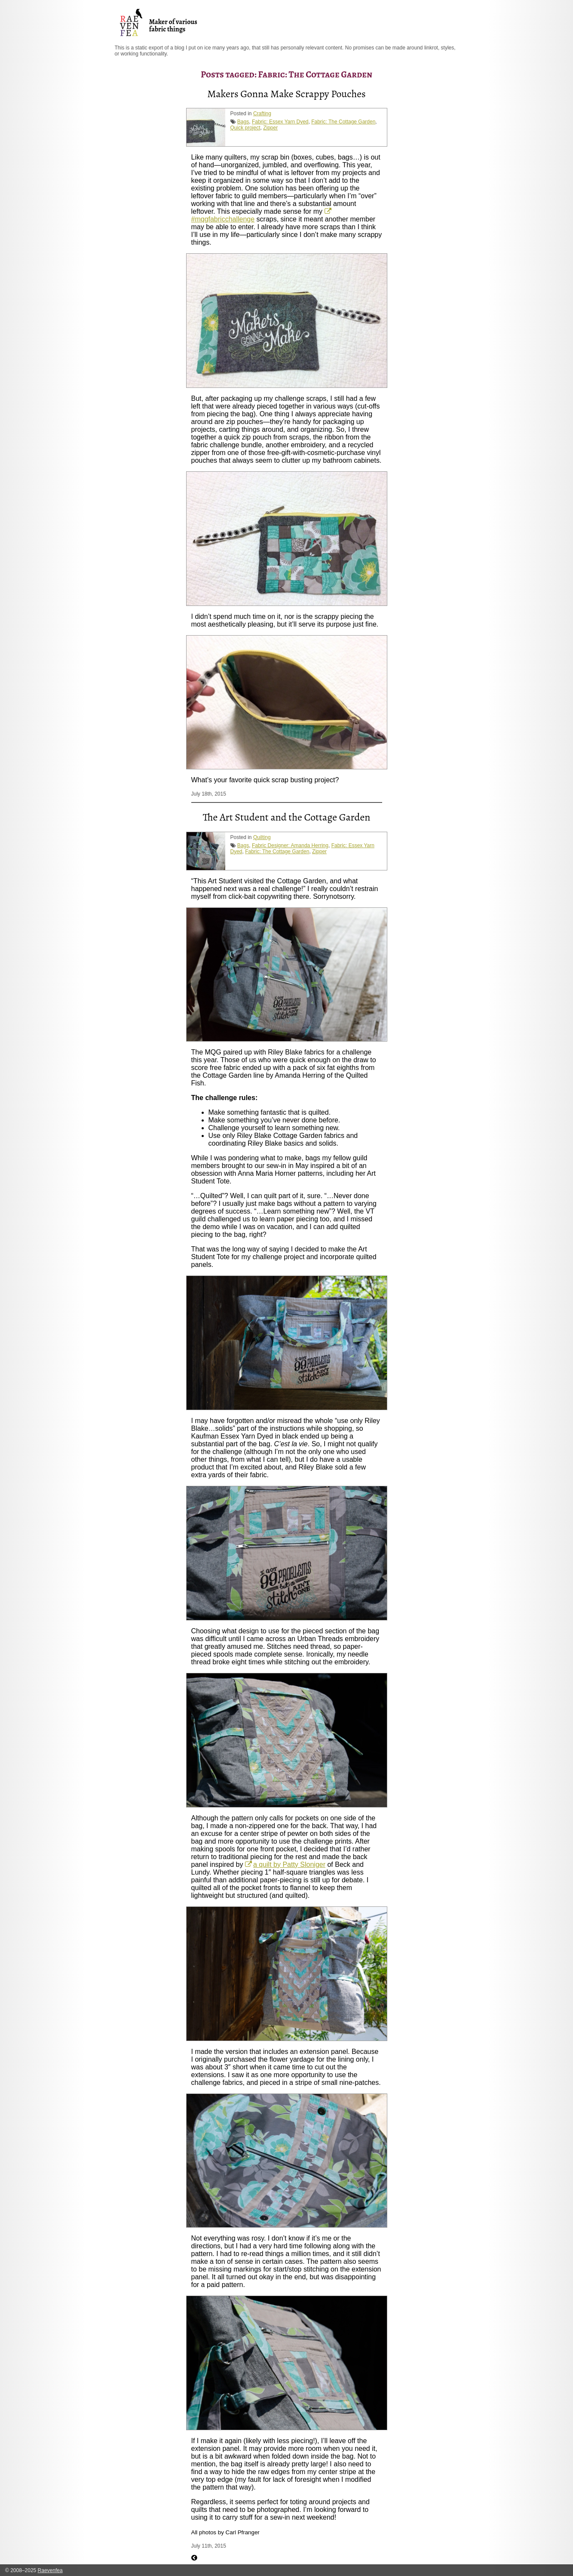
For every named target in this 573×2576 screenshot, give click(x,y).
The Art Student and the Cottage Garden (287, 817)
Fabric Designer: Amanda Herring (290, 845)
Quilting (262, 837)
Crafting (262, 114)
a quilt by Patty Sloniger (289, 1864)
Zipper (270, 128)
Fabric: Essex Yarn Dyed (280, 122)
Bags (243, 122)
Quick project (245, 128)
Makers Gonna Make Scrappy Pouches (286, 94)
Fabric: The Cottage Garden (343, 122)
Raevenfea (50, 2570)
